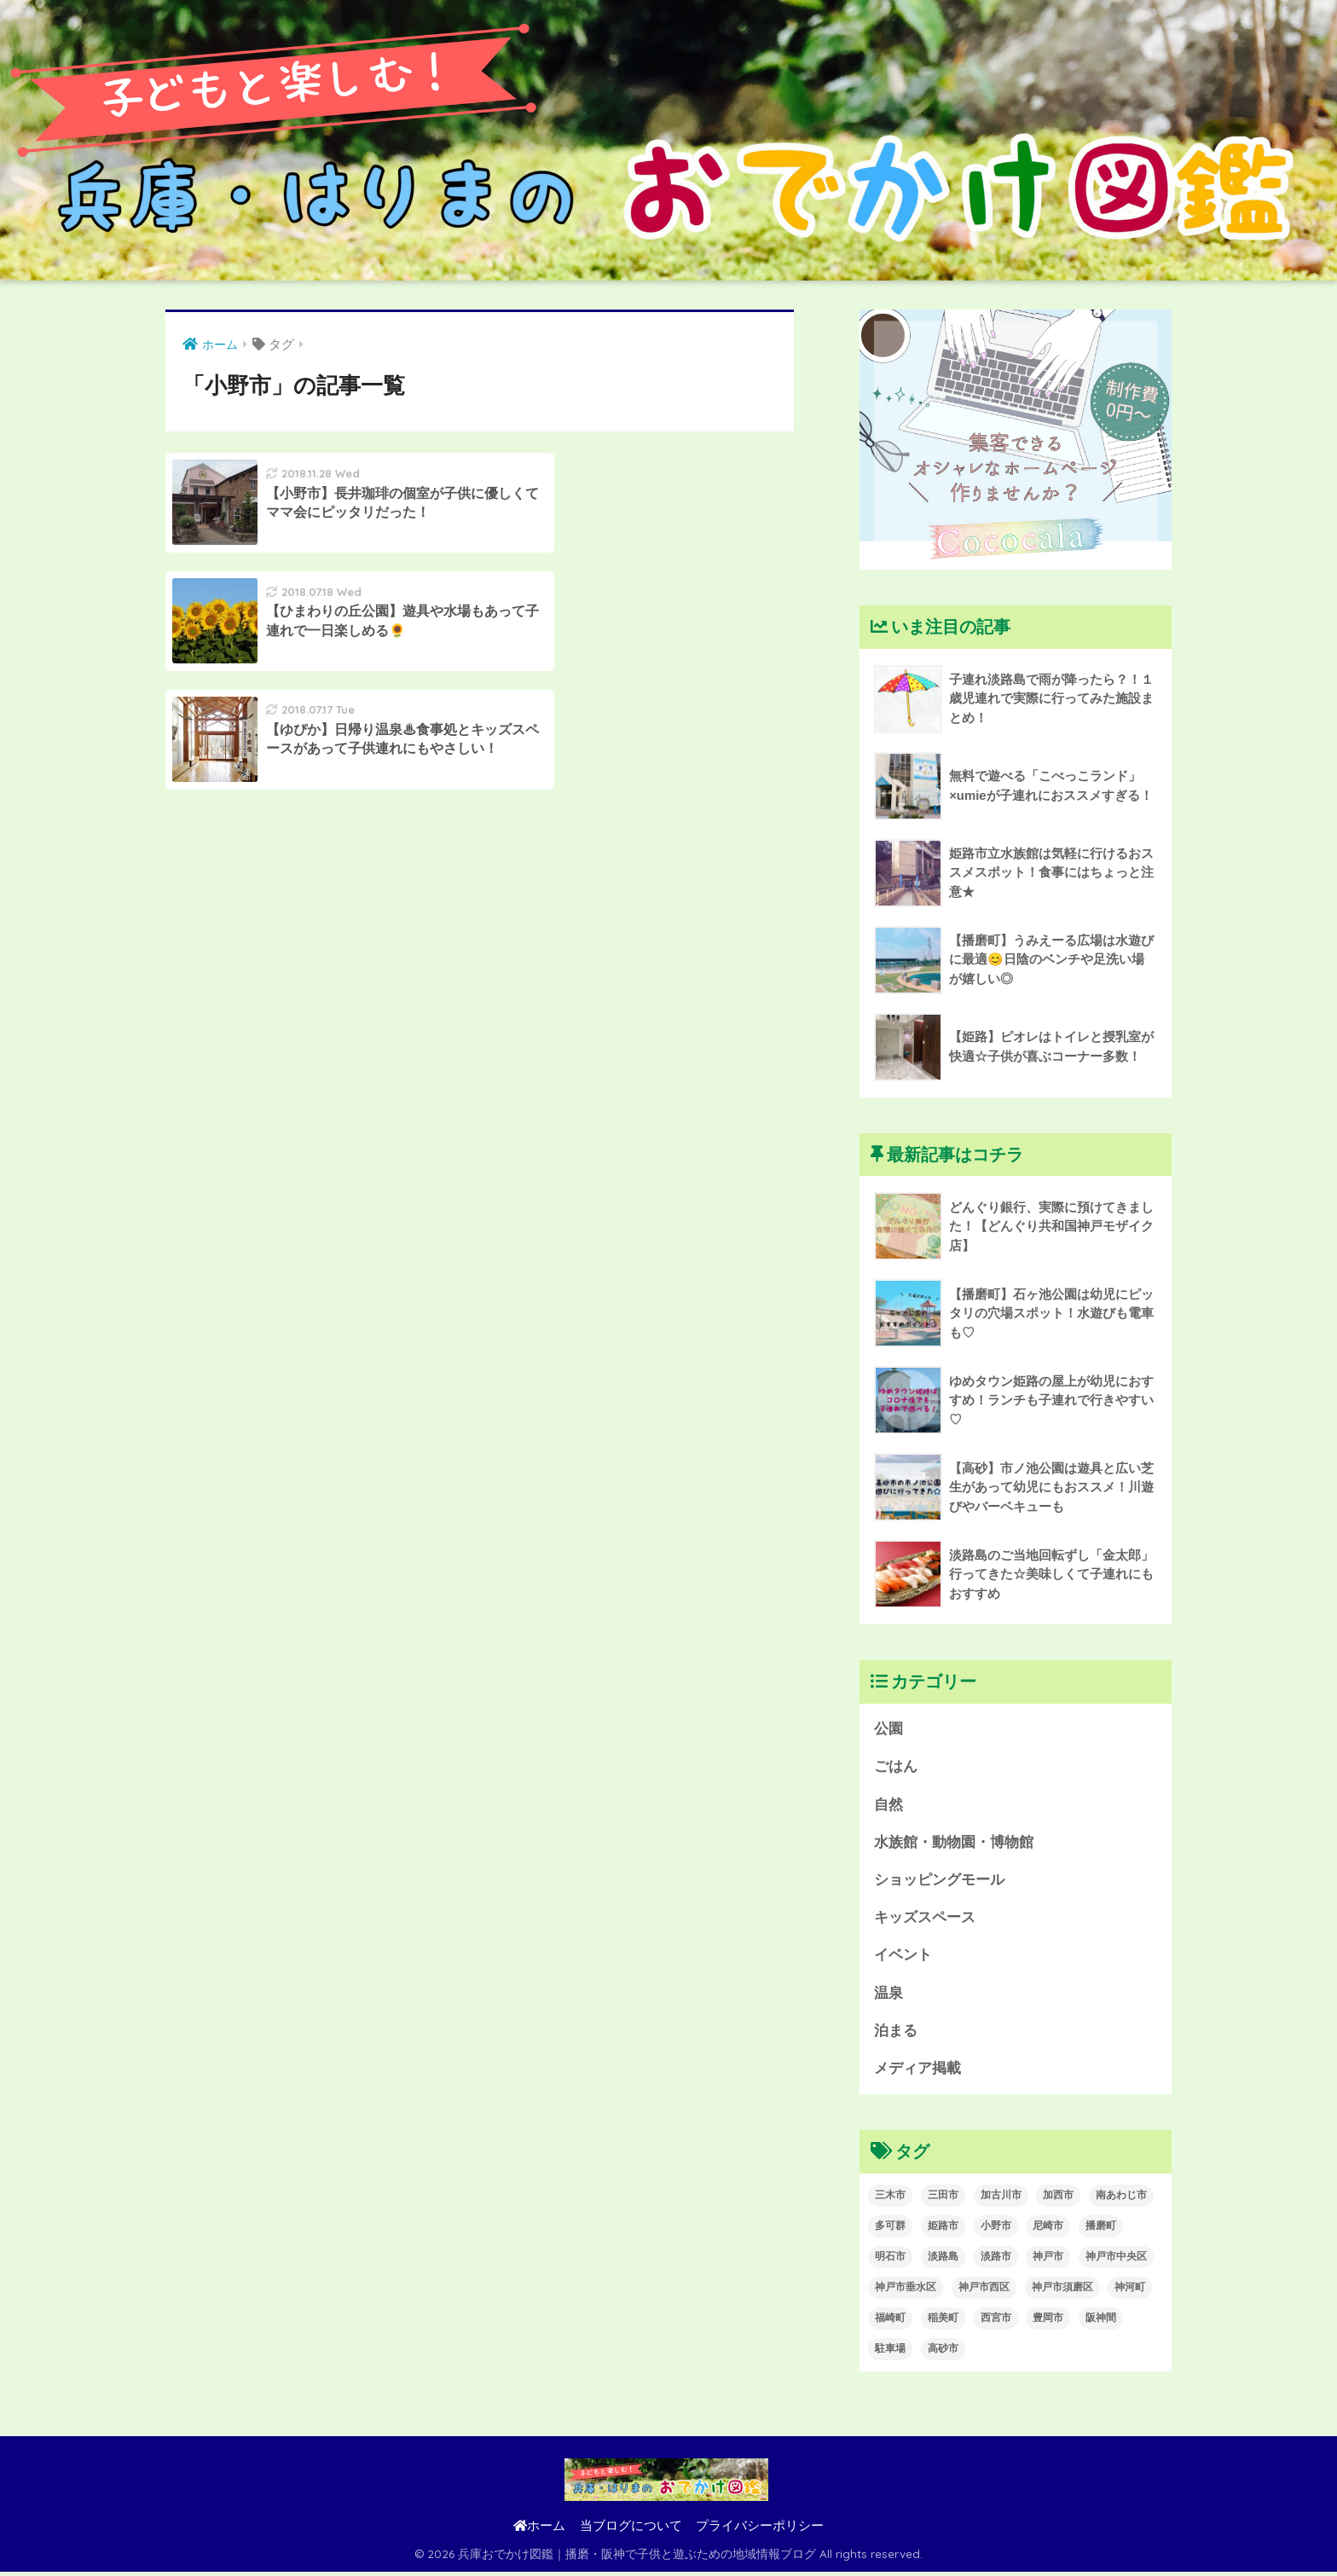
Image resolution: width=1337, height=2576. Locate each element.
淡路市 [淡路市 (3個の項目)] (996, 2260)
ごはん (895, 1767)
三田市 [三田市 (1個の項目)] (943, 2199)
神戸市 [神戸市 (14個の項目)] (1048, 2260)
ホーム (539, 2530)
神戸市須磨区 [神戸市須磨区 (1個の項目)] (1062, 2291)
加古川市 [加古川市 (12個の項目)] (1001, 2199)
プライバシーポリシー (760, 2530)
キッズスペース (924, 1920)
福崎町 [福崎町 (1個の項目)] (890, 2322)
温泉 (888, 1996)
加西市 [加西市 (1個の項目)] (1058, 2199)
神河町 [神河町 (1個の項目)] (1129, 2291)
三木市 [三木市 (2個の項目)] (890, 2199)
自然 (888, 1805)
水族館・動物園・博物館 (953, 1843)
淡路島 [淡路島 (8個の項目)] (943, 2260)
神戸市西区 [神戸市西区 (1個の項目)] (984, 2291)
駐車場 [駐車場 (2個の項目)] (890, 2353)
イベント (903, 1957)
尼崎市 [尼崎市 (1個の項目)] (1048, 2230)
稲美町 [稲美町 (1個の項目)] (943, 2322)
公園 (888, 1729)
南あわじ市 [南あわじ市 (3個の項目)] (1121, 2199)
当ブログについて (631, 2530)
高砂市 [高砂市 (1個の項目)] (943, 2353)
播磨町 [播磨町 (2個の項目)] (1100, 2230)
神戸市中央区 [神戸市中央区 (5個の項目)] (1116, 2260)
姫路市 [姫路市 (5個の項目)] (943, 2230)
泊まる (895, 2034)
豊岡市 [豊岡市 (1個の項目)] (1048, 2322)
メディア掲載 (917, 2072)
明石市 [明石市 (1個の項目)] (890, 2260)
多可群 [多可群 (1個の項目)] (890, 2230)
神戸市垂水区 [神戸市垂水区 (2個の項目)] (905, 2291)
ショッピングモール (939, 1881)
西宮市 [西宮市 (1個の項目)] (996, 2322)
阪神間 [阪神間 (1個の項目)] (1100, 2322)
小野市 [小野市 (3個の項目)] (996, 2230)
